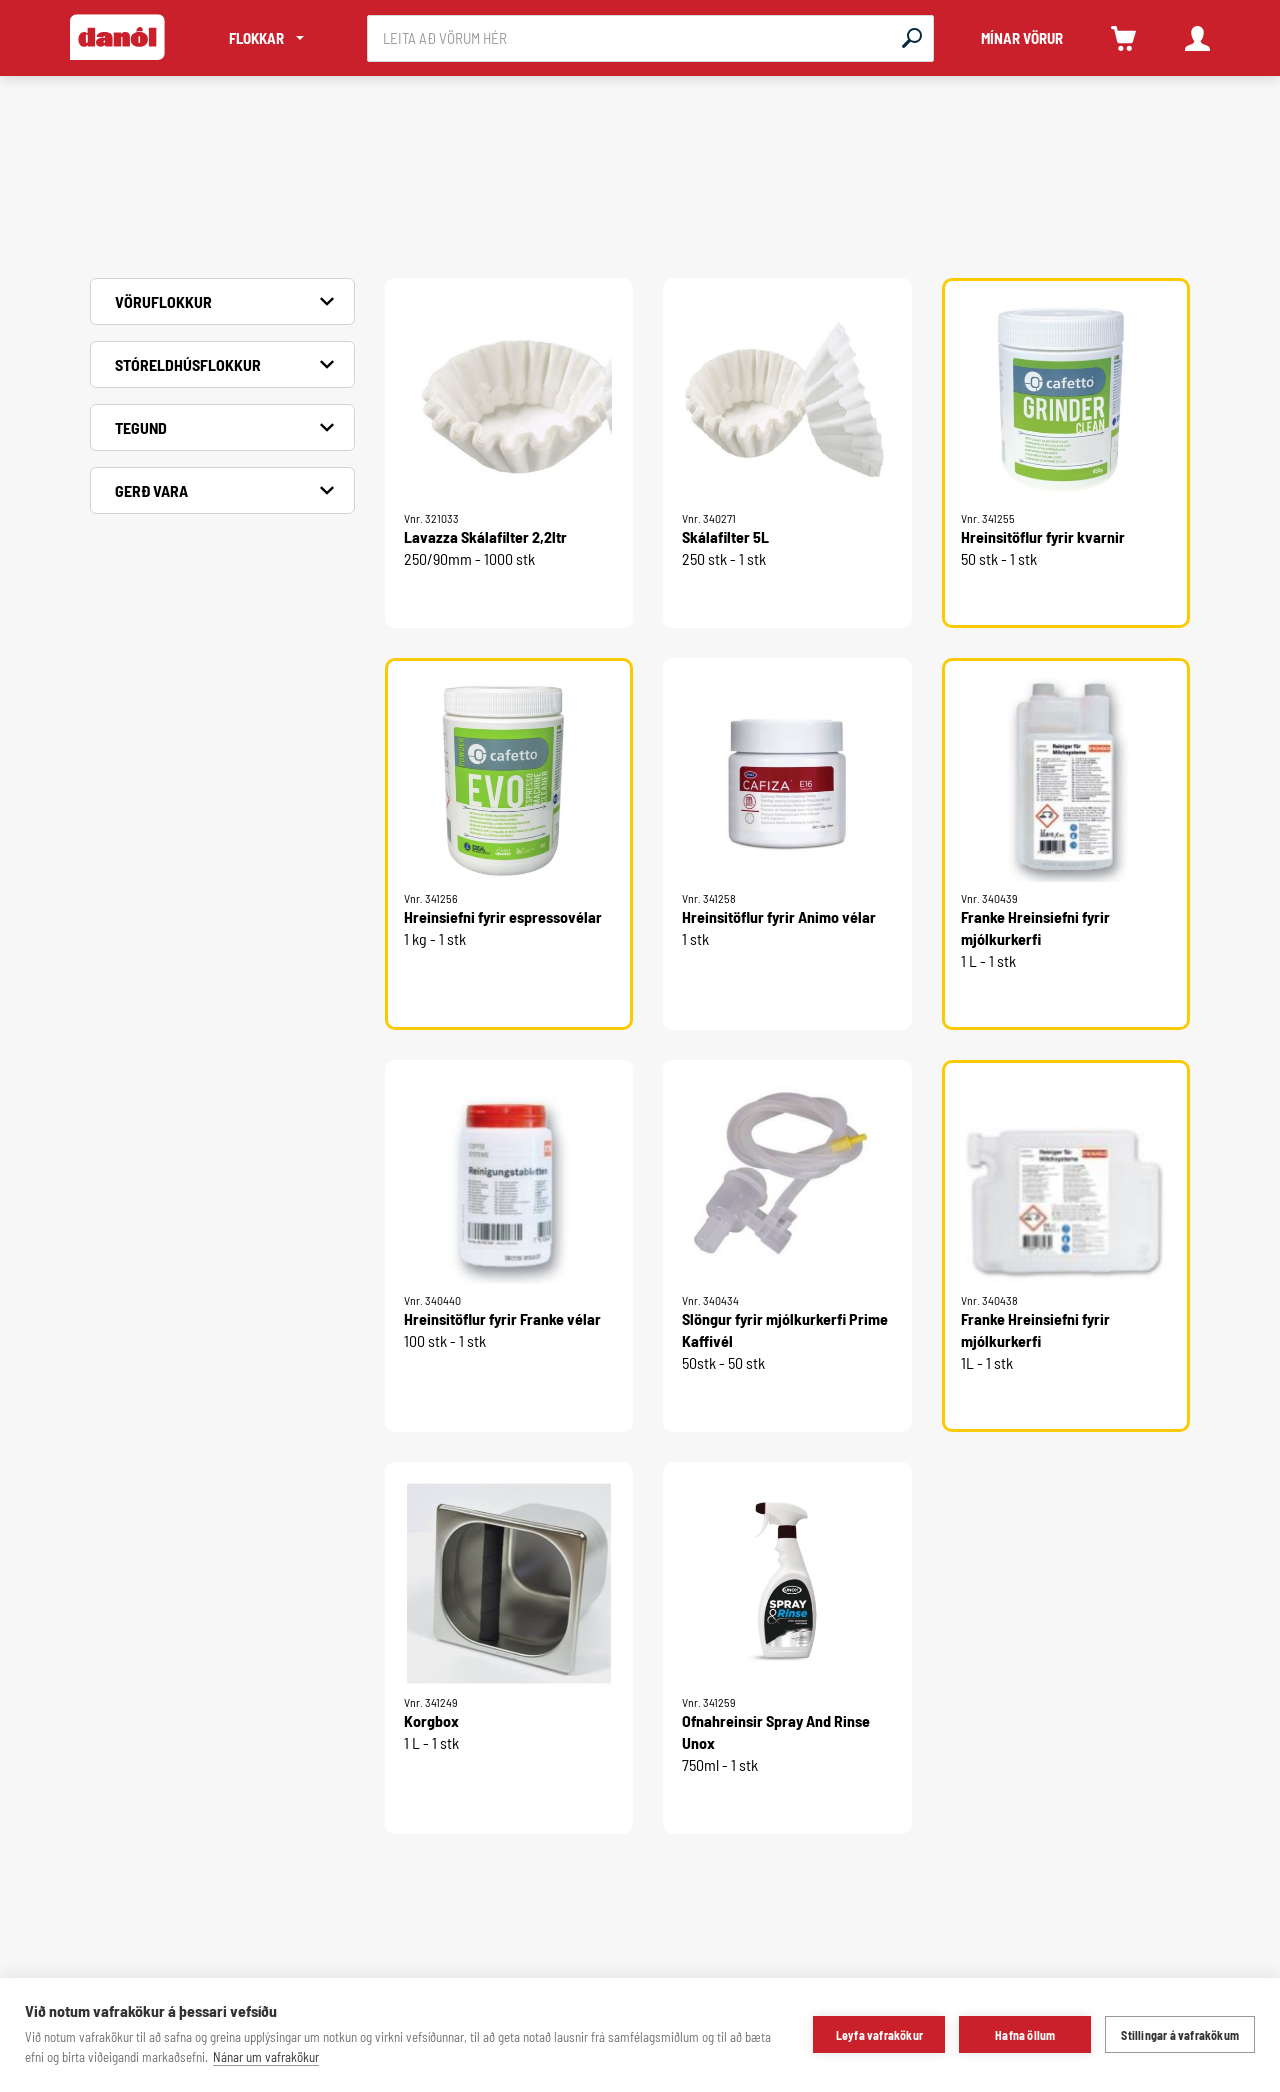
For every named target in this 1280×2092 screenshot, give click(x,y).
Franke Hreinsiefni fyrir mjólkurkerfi (1035, 927)
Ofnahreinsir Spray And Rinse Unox (776, 1731)
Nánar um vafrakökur (266, 2057)
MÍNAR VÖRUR (1022, 38)
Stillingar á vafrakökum (1180, 2035)
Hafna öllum (1025, 2035)
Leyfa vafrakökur (879, 2035)
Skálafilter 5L (725, 536)
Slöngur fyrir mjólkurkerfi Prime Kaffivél (785, 1329)
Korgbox (431, 1720)
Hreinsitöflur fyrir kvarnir (1043, 536)
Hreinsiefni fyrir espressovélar (503, 916)
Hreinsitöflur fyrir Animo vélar (779, 916)
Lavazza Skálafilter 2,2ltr (485, 536)
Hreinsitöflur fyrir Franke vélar (502, 1318)
